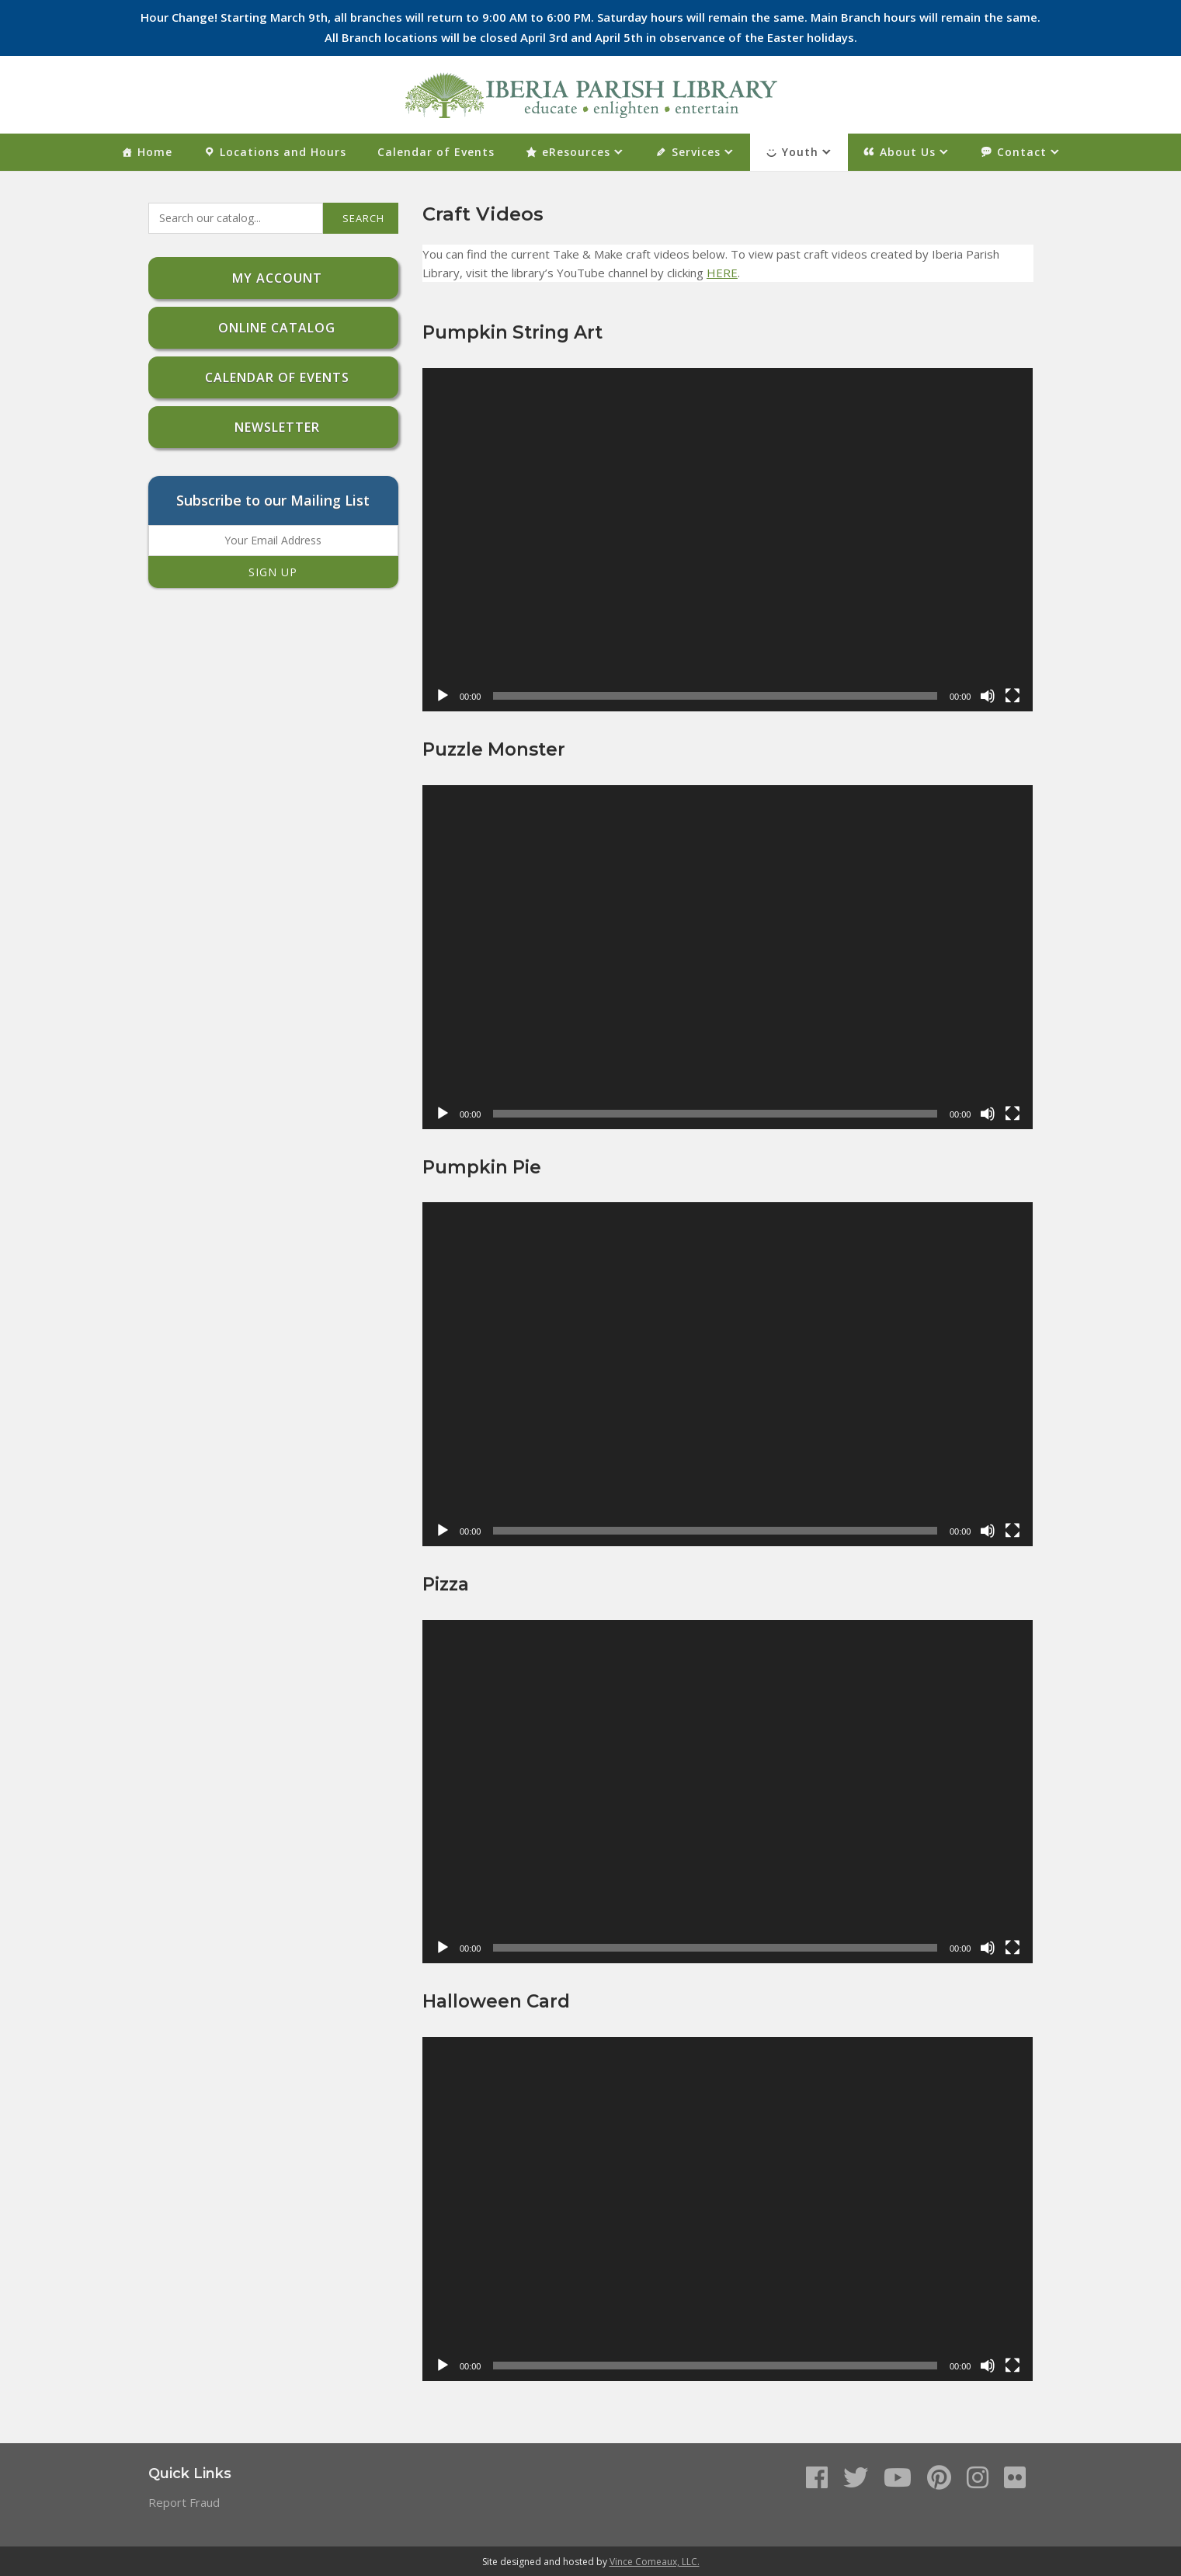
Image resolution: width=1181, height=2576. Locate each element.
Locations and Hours (283, 151)
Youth (800, 151)
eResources (576, 151)
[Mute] (987, 696)
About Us (908, 151)
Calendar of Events (436, 151)
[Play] (442, 696)
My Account (273, 278)
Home (154, 151)
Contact (1022, 151)
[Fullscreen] (1012, 696)
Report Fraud (184, 2502)
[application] (727, 539)
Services (696, 151)
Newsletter (273, 427)
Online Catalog (272, 327)
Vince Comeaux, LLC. (655, 2561)
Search (363, 218)
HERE (722, 272)
